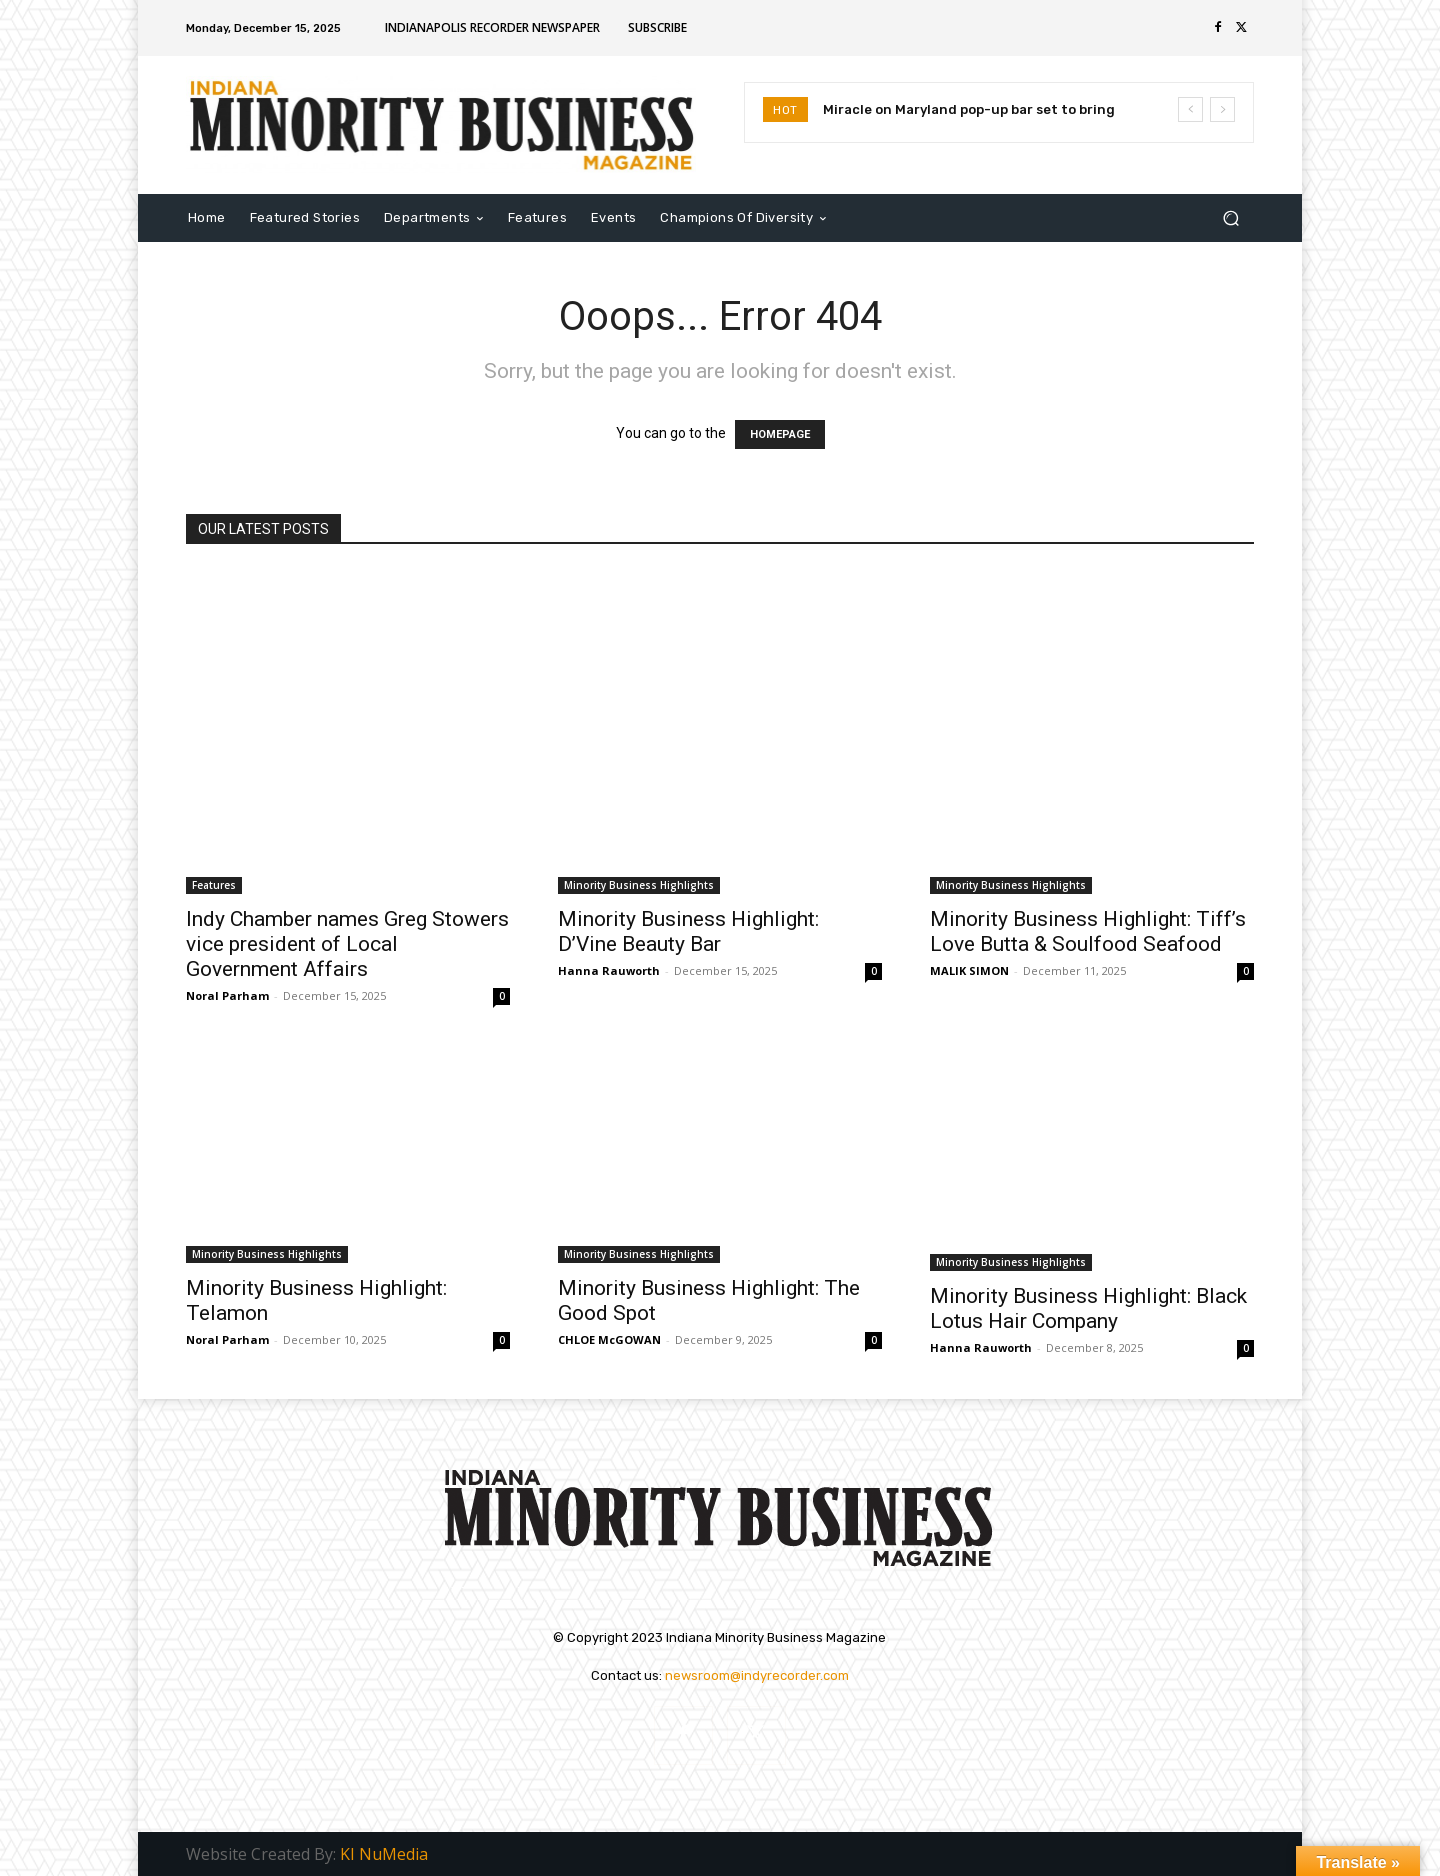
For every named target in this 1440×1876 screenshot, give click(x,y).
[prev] (1190, 109)
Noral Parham (227, 995)
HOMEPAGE (780, 434)
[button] (1230, 217)
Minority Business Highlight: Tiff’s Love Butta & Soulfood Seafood (1088, 931)
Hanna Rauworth (609, 970)
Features (214, 885)
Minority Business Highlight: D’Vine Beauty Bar (688, 931)
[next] (1222, 109)
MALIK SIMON (969, 970)
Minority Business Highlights (639, 885)
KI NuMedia (384, 1854)
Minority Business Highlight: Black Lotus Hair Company (1088, 1308)
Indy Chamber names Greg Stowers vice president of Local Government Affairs (347, 944)
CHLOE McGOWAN (609, 1339)
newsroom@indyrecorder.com (757, 1675)
